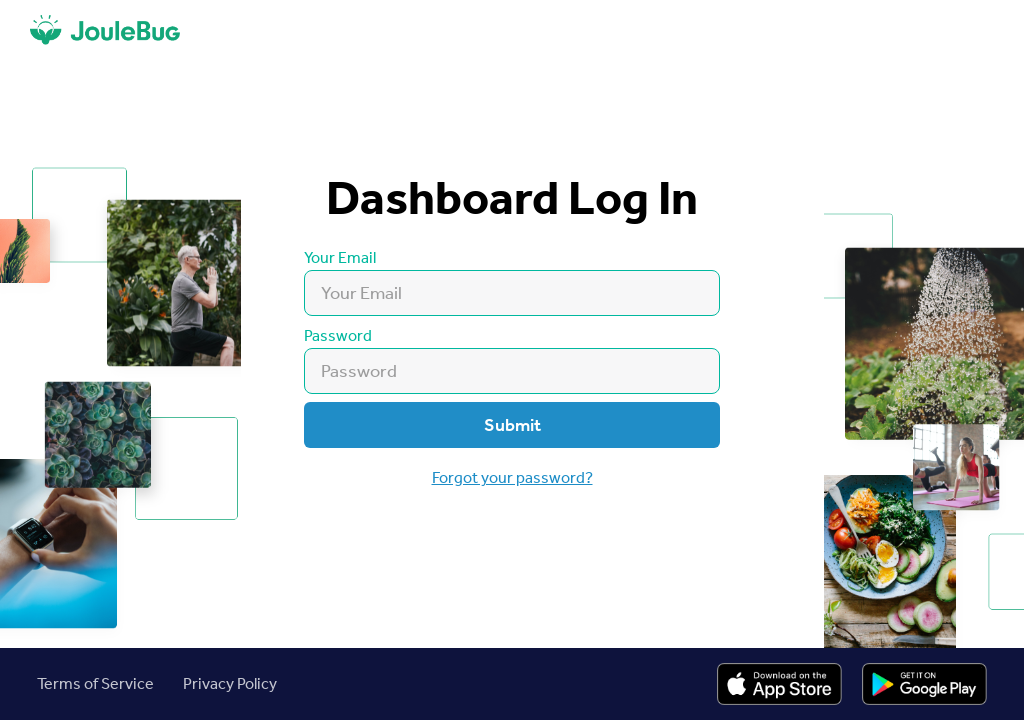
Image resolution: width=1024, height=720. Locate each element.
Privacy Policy (230, 683)
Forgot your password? (512, 477)
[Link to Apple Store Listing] (779, 684)
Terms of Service (95, 683)
